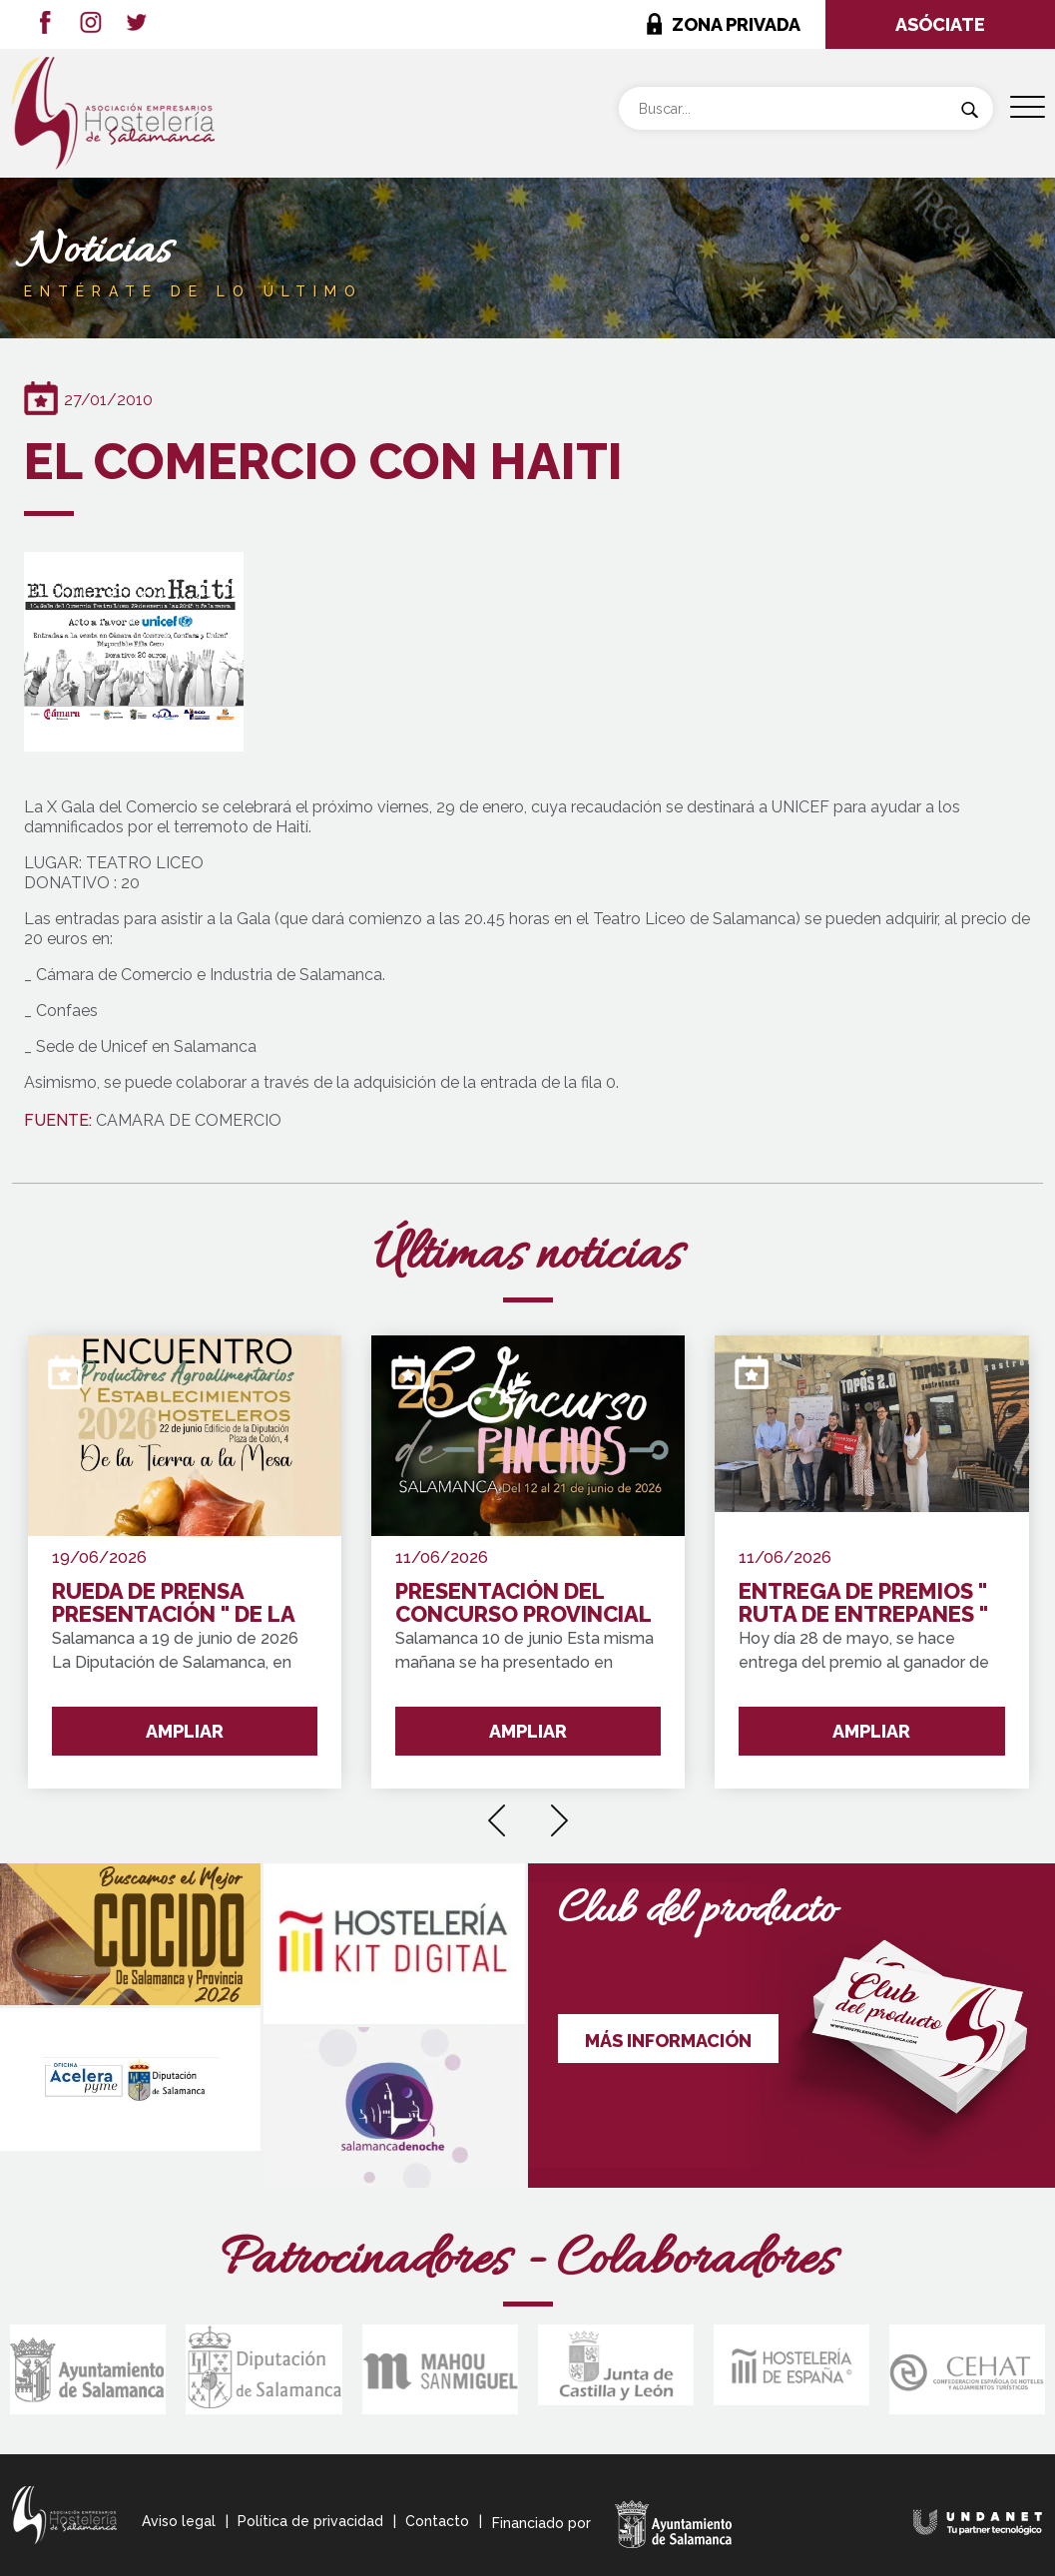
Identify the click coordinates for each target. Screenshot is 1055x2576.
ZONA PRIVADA (736, 24)
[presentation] (496, 1813)
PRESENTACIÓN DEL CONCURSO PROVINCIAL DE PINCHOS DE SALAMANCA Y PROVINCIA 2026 (523, 1603)
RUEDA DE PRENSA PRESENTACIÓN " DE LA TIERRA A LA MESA (173, 1603)
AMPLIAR (185, 1731)
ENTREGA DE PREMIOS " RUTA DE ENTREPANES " (863, 1603)
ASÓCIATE (940, 24)
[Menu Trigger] (1027, 107)
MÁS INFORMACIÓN (668, 2040)
